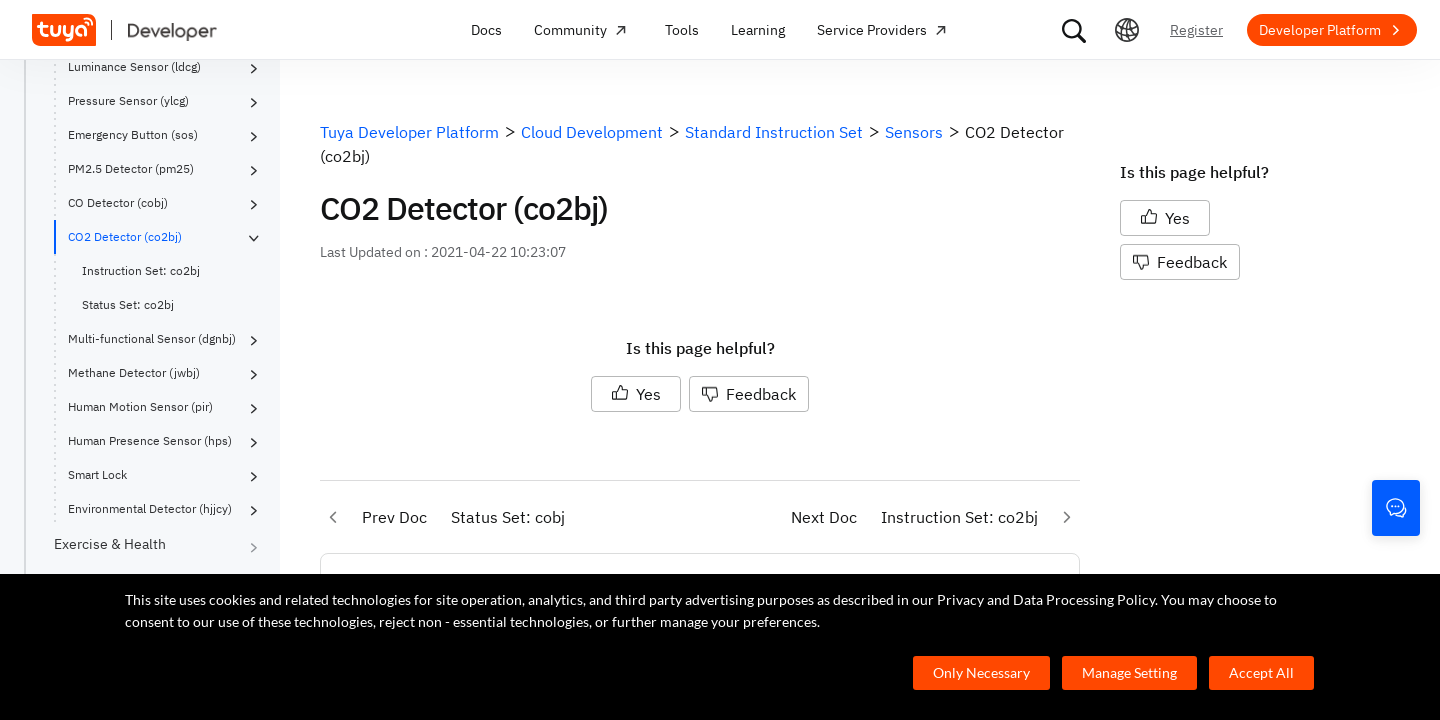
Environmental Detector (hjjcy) (150, 508)
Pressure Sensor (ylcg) (128, 100)
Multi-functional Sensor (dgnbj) (152, 338)
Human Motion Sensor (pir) (140, 406)
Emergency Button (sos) (133, 134)
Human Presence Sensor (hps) (150, 440)
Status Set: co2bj (128, 304)
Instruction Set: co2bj (141, 270)
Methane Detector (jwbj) (134, 372)
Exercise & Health (110, 544)
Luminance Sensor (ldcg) (134, 66)
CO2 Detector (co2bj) (125, 236)
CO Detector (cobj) (118, 202)
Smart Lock (97, 474)
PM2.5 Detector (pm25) (131, 168)
